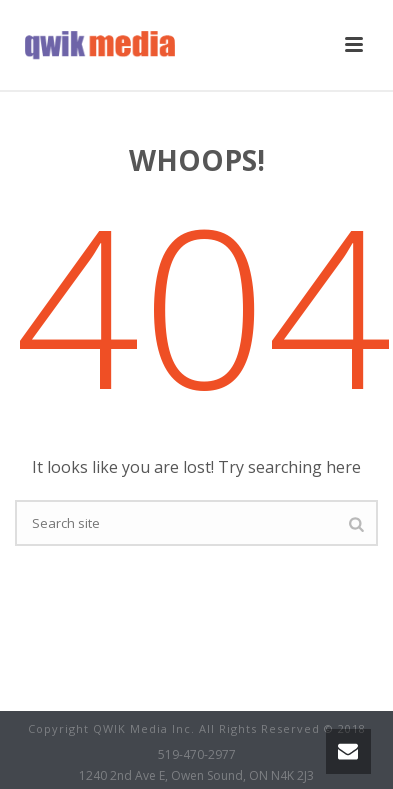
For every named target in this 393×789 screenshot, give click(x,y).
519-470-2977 (197, 755)
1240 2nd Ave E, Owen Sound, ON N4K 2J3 (196, 776)
